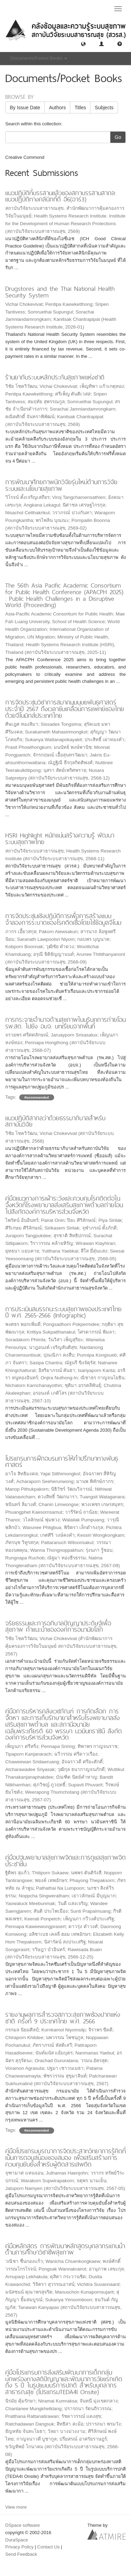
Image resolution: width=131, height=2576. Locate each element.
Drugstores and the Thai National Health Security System (60, 292)
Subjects (104, 107)
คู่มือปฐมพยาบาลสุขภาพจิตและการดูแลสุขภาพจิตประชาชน (65, 1860)
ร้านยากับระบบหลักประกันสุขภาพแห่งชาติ (54, 377)
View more (16, 2507)
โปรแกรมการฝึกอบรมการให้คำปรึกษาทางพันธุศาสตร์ (61, 1461)
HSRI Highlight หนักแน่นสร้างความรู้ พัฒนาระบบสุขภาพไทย (59, 838)
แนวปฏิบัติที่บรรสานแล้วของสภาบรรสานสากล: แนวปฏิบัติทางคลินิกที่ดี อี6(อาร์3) (60, 196)
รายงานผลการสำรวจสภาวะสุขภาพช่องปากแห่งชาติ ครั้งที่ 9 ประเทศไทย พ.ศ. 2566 (62, 2018)
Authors (57, 107)
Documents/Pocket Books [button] (38, 58)
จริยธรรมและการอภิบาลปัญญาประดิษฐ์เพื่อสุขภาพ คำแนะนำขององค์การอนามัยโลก (58, 1626)
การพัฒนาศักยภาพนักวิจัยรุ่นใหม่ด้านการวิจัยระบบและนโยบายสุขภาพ (61, 485)
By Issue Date (25, 107)
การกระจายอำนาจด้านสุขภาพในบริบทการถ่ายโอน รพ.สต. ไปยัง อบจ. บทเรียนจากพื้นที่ (65, 1023)
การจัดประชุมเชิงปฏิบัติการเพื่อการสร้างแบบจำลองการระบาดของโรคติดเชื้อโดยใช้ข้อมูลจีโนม (63, 919)
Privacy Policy (19, 2546)
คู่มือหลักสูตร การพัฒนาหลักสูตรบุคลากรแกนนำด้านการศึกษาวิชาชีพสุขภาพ (65, 2249)
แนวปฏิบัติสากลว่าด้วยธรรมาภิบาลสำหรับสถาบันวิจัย (55, 1121)
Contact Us (48, 2546)
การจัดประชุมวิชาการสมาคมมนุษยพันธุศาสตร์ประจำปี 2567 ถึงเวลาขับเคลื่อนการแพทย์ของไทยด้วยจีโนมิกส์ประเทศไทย (64, 709)
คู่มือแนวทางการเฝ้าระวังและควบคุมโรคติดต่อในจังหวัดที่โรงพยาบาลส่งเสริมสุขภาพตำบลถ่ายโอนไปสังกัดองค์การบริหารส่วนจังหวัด (64, 1205)
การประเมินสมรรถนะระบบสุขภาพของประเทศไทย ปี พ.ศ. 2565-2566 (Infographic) (63, 1312)
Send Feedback (21, 2554)
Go (118, 137)
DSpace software (22, 2525)
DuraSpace (16, 2539)
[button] (83, 43)
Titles (80, 107)
